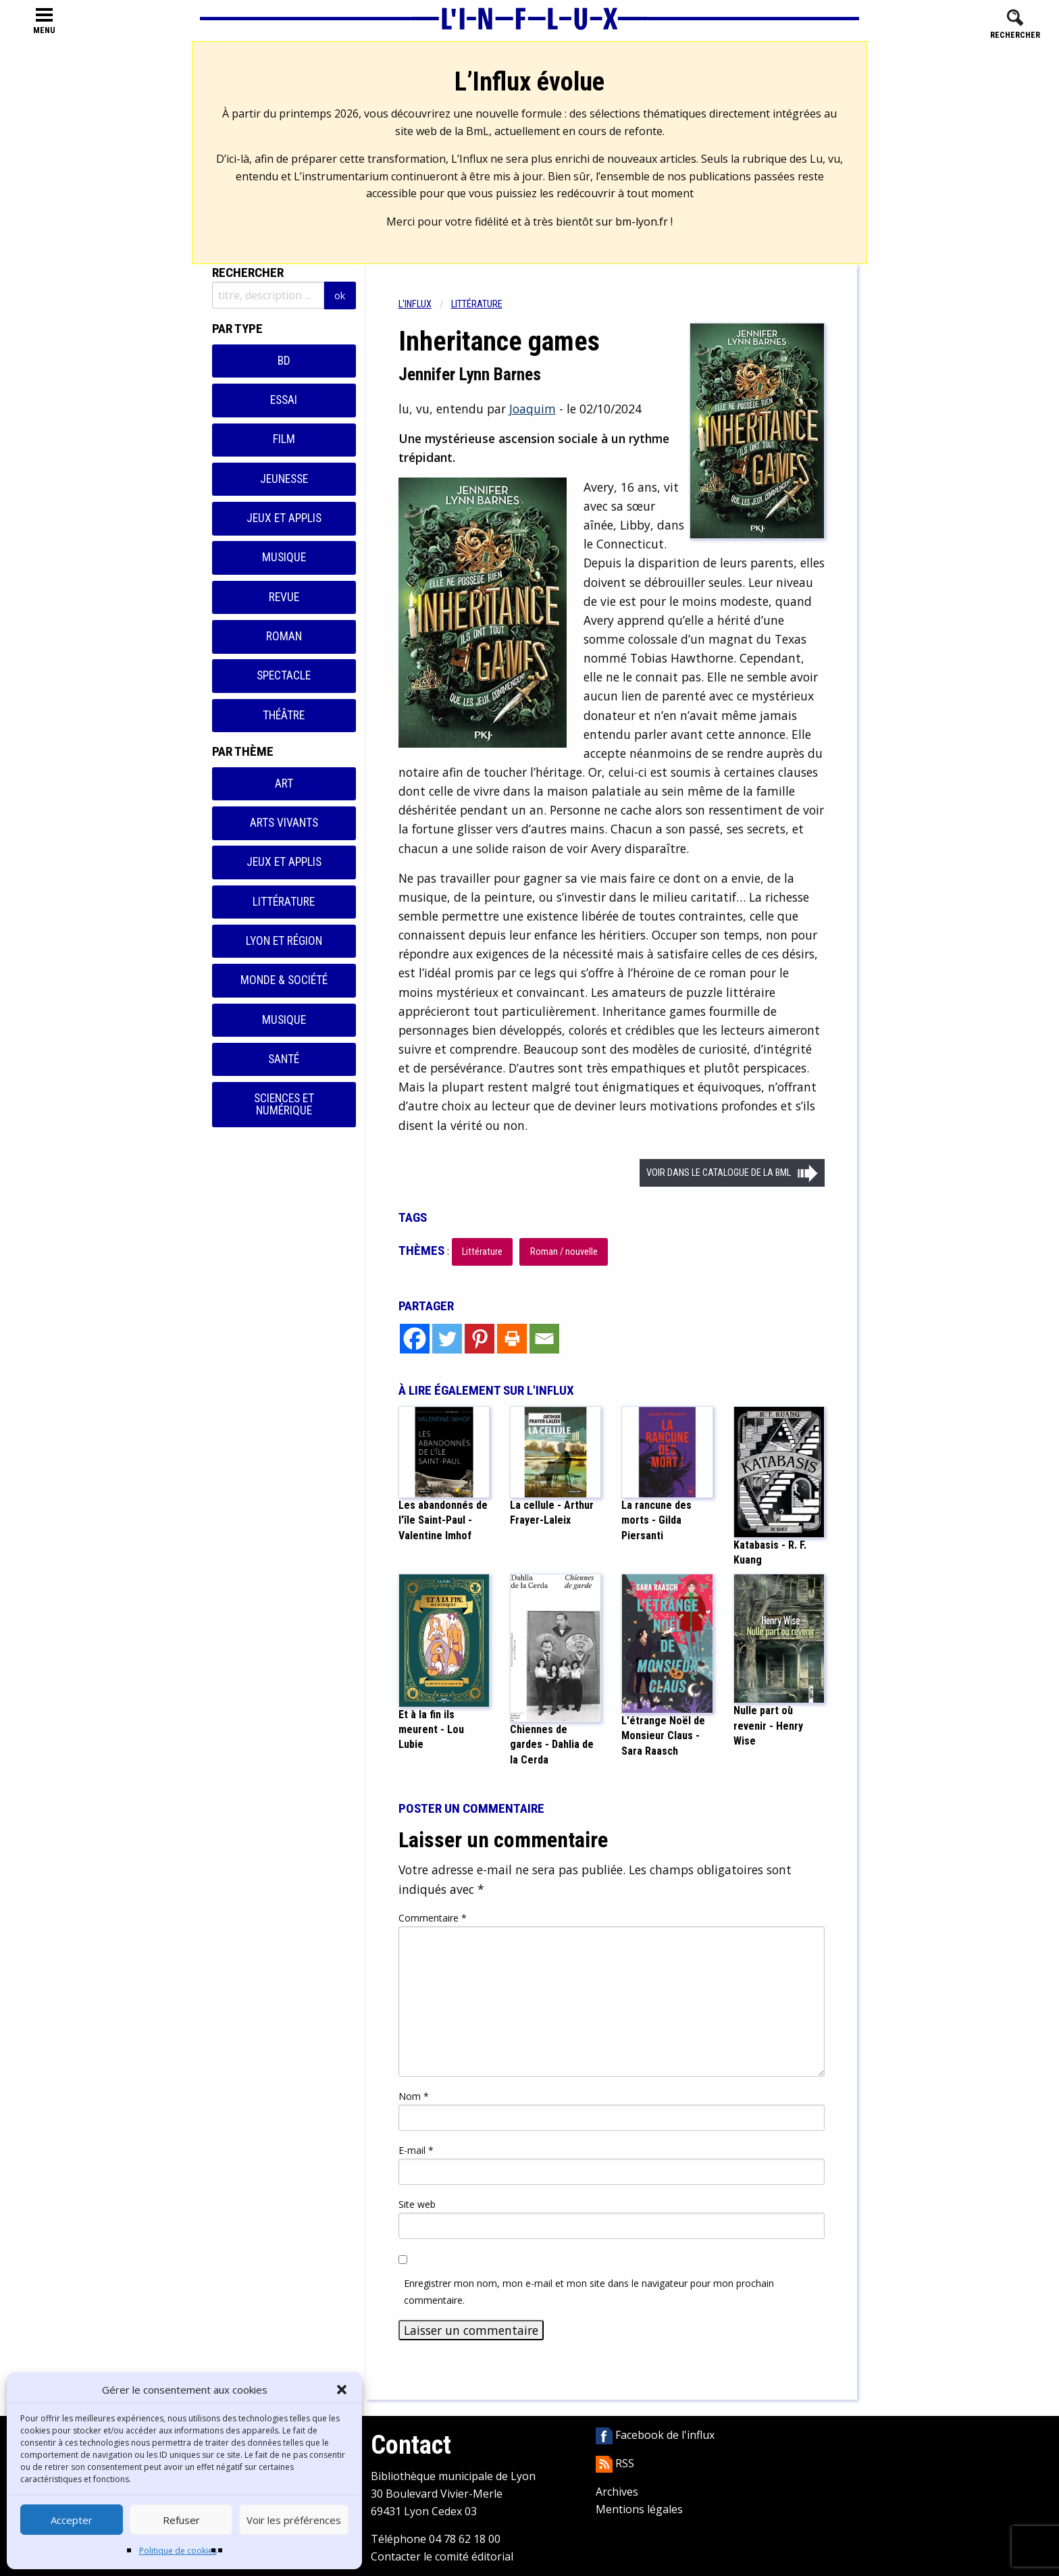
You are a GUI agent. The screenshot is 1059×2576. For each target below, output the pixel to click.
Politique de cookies (178, 2550)
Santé (283, 1059)
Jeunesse (284, 479)
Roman (284, 636)
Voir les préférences (294, 2520)
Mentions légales (639, 2509)
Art (284, 783)
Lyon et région (284, 941)
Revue (284, 597)
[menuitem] (424, 304)
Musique (284, 557)
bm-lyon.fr (641, 221)
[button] (341, 2389)
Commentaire (432, 1917)
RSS (615, 2463)
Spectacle (284, 675)
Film (284, 439)
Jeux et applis (284, 518)
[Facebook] (415, 1339)
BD (284, 360)
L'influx (415, 304)
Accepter (72, 2520)
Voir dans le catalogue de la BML (718, 1173)
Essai (283, 400)
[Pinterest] (479, 1339)
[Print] (512, 1339)
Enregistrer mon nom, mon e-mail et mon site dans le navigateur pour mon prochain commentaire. (589, 2292)
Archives (617, 2491)
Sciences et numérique (284, 1104)
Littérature (284, 901)
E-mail (416, 2150)
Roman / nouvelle (564, 1252)
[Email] (544, 1339)
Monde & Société (284, 980)
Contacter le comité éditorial (442, 2556)
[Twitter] (447, 1339)
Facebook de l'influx (655, 2434)
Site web (417, 2204)
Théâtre (284, 715)
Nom (413, 2096)
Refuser (181, 2520)
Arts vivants (284, 822)
